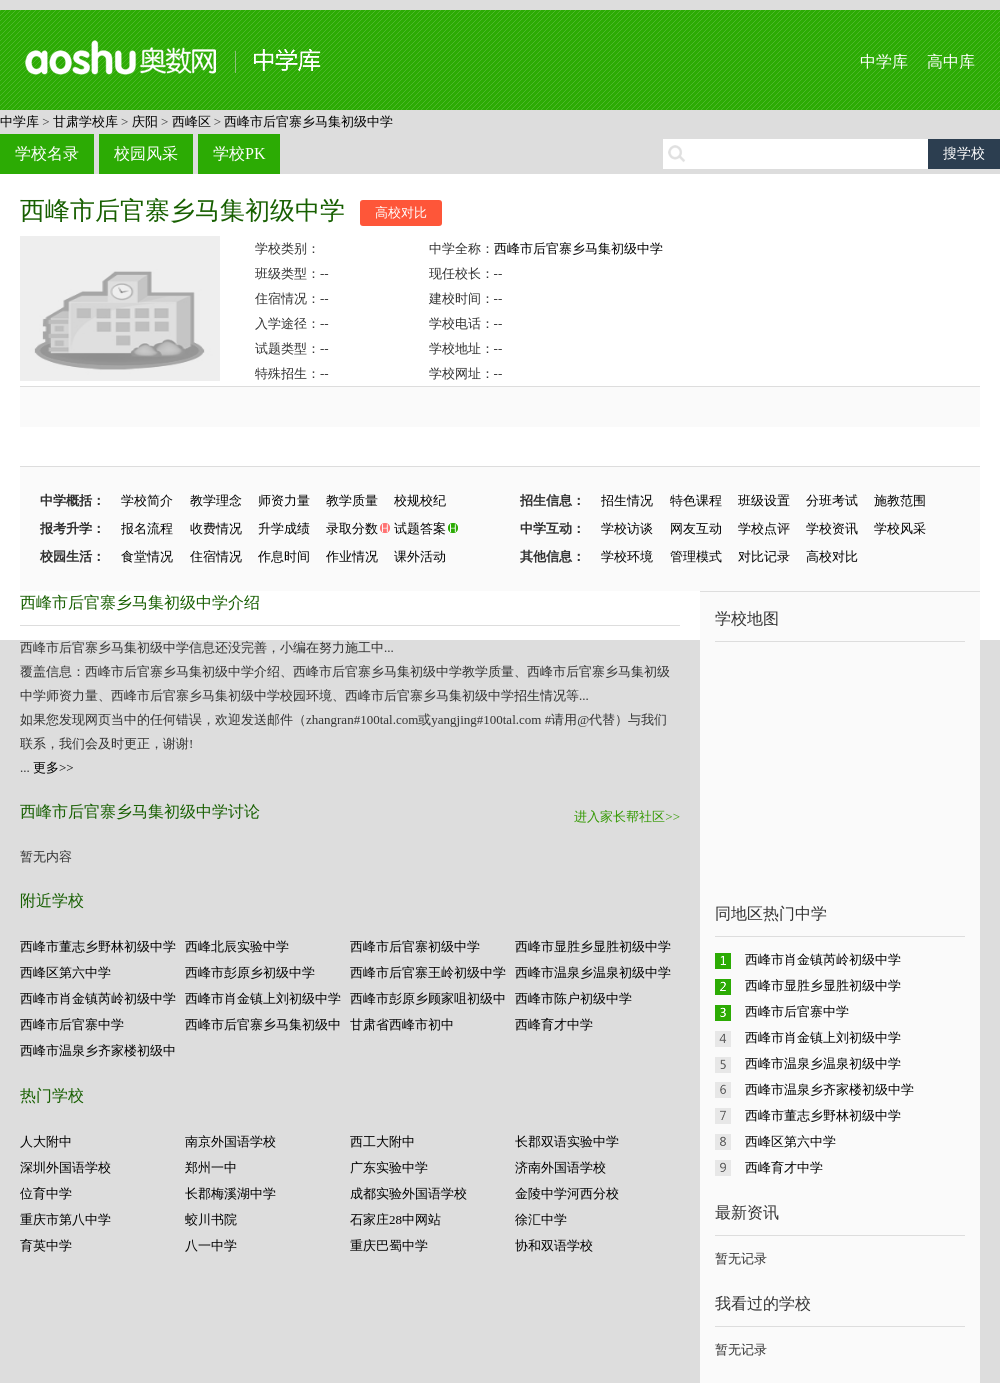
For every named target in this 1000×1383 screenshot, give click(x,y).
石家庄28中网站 (395, 1219)
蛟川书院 (211, 1219)
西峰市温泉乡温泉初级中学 (593, 972)
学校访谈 (627, 528)
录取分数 (352, 528)
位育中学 (46, 1193)
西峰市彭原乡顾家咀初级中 (428, 998)
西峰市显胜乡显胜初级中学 (593, 946)
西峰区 (191, 121)
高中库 (951, 61)
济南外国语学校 (560, 1167)
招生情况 (627, 500)
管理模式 (696, 556)
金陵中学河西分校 (567, 1193)
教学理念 (216, 500)
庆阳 (145, 121)
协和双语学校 (554, 1245)
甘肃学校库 (85, 121)
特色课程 (696, 500)
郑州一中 (211, 1167)
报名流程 (147, 528)
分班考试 (832, 500)
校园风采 (146, 153)
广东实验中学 (389, 1167)
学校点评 (764, 528)
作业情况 (352, 556)
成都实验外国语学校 (408, 1193)
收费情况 (216, 528)
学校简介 (147, 500)
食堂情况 (147, 556)
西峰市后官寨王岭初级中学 (428, 972)
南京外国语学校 (230, 1141)
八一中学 (211, 1245)
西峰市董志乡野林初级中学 (98, 946)
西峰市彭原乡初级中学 (250, 972)
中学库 (884, 61)
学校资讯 (832, 528)
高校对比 (401, 212)
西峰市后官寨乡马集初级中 (263, 1024)
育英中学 (46, 1245)
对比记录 (764, 556)
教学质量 (352, 500)
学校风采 (900, 528)
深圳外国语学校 (65, 1167)
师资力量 (284, 500)
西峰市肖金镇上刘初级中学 (263, 998)
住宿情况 (216, 556)
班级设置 (764, 500)
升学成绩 (284, 528)
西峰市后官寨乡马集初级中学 (308, 121)
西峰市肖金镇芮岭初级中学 (98, 998)
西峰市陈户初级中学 (573, 998)
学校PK (239, 153)
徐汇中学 (541, 1219)
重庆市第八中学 (65, 1219)
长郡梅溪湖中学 (230, 1193)
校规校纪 (420, 500)
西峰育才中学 (554, 1024)
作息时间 (284, 556)
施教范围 (900, 500)
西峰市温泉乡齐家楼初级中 (98, 1050)
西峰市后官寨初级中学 (415, 946)
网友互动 (696, 528)
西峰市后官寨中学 (72, 1024)
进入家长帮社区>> (627, 816)
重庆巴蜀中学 (389, 1245)
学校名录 (47, 153)
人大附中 (46, 1141)
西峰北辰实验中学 (237, 946)
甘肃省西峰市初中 (402, 1024)
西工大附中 (382, 1141)
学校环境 (627, 556)
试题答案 (420, 528)
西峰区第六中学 (65, 972)
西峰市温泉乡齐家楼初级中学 (829, 1089)
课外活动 (420, 556)
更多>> (53, 767)
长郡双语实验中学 (567, 1141)
